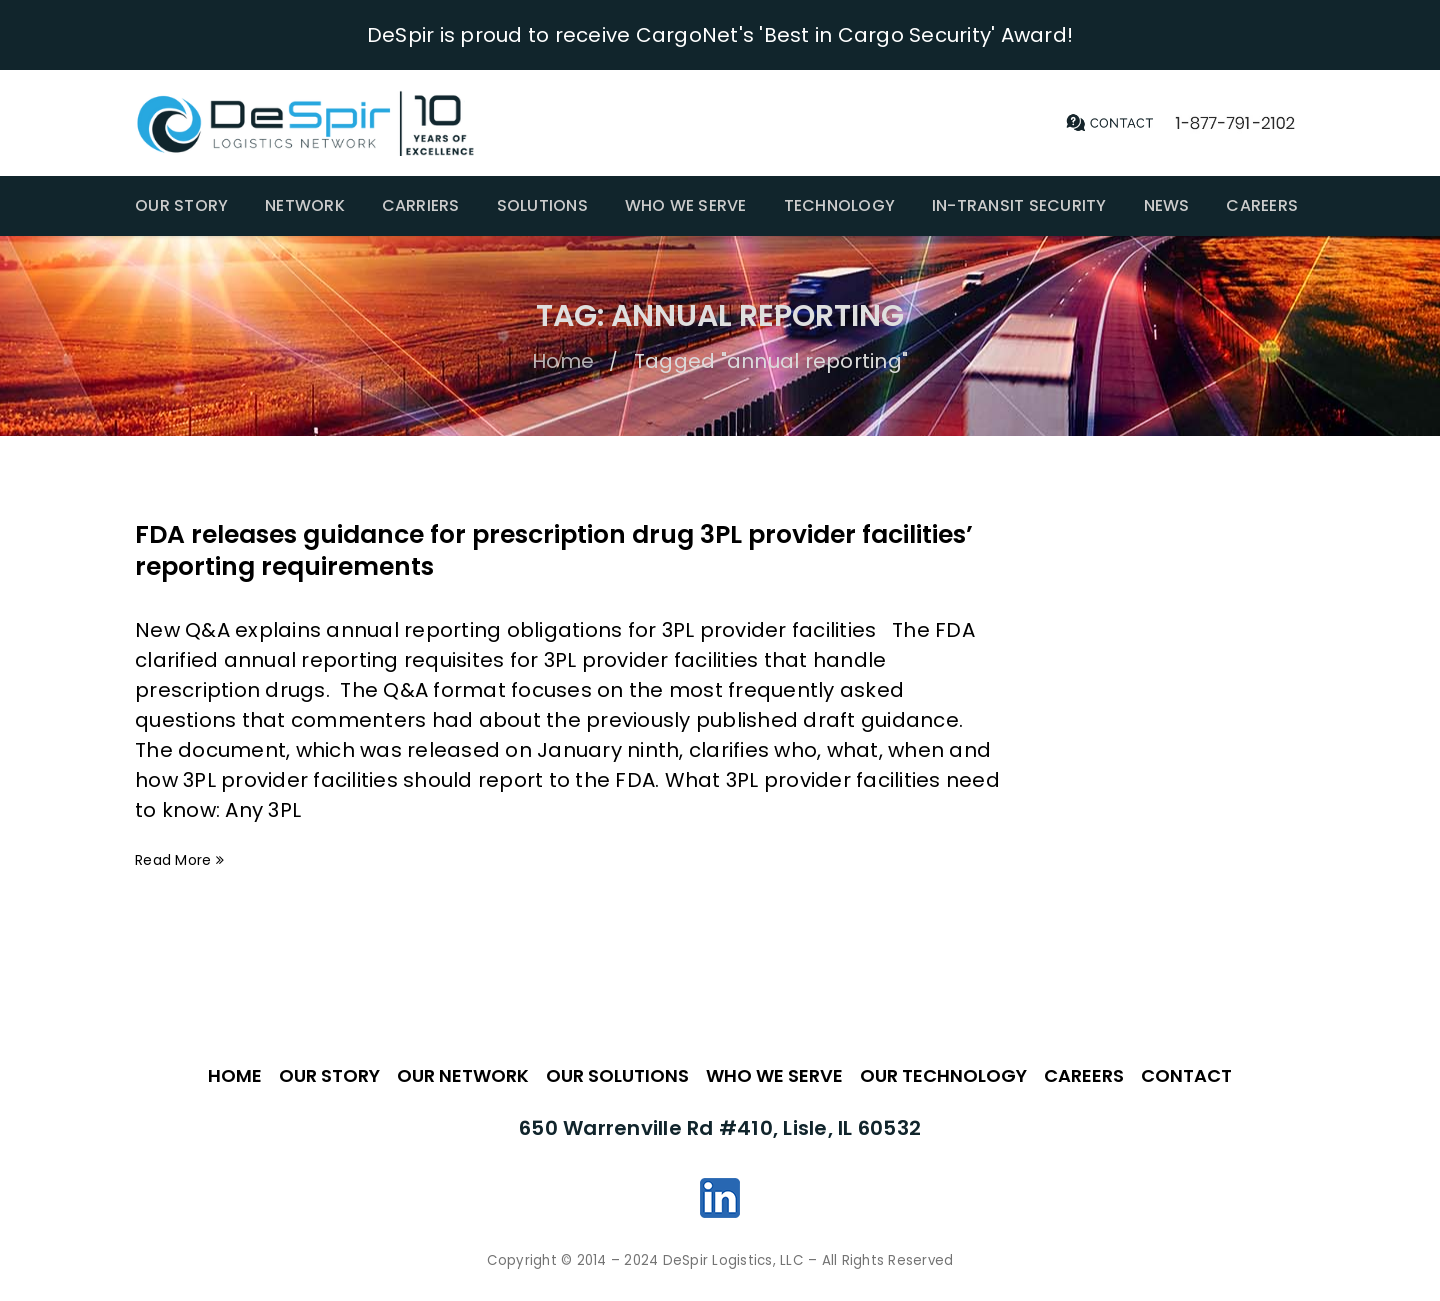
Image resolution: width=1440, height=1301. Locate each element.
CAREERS (1084, 1075)
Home (563, 361)
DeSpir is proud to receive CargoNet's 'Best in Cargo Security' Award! (720, 35)
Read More (173, 860)
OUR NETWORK (463, 1075)
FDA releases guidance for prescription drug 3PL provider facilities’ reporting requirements (554, 550)
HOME (235, 1075)
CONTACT (1186, 1075)
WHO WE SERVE (774, 1075)
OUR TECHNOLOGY (943, 1075)
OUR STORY (329, 1075)
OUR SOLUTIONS (617, 1075)
